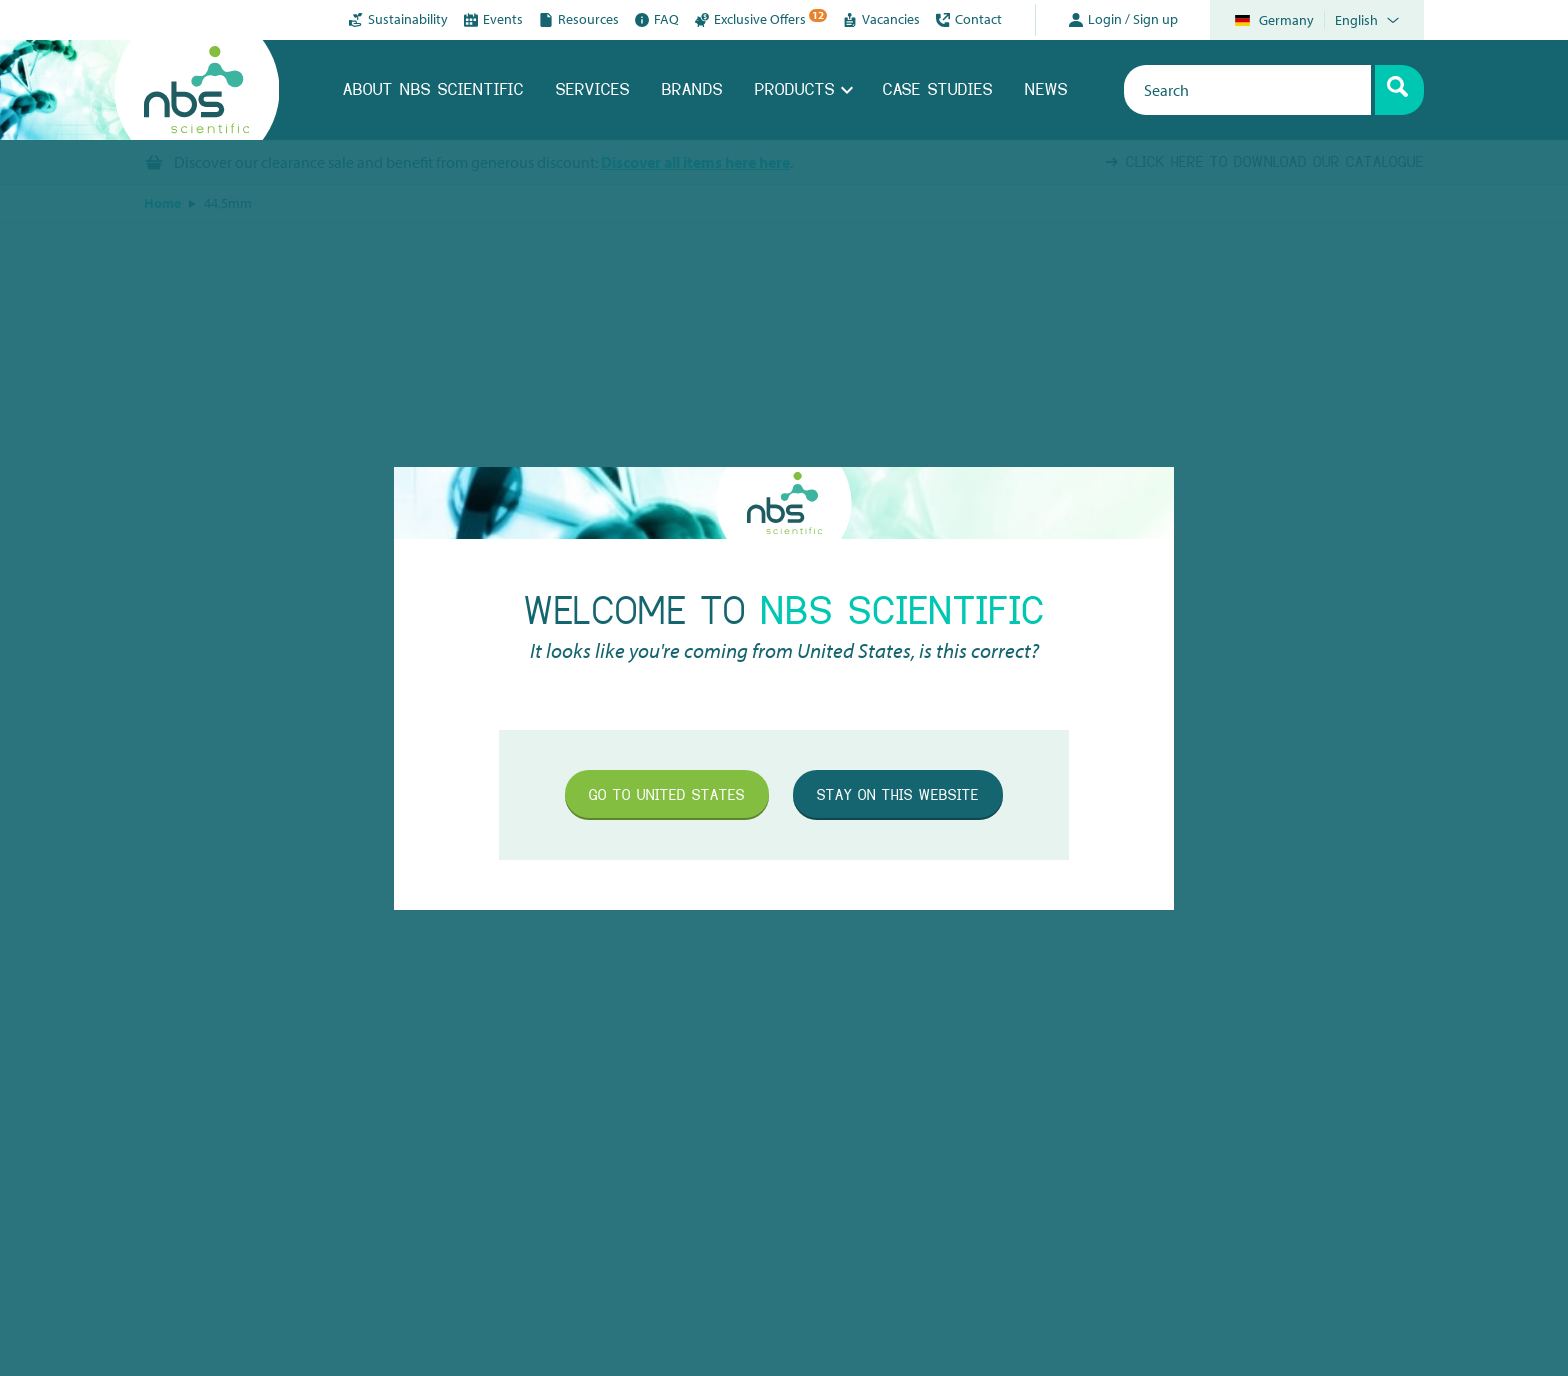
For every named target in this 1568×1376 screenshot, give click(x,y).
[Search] (1399, 90)
